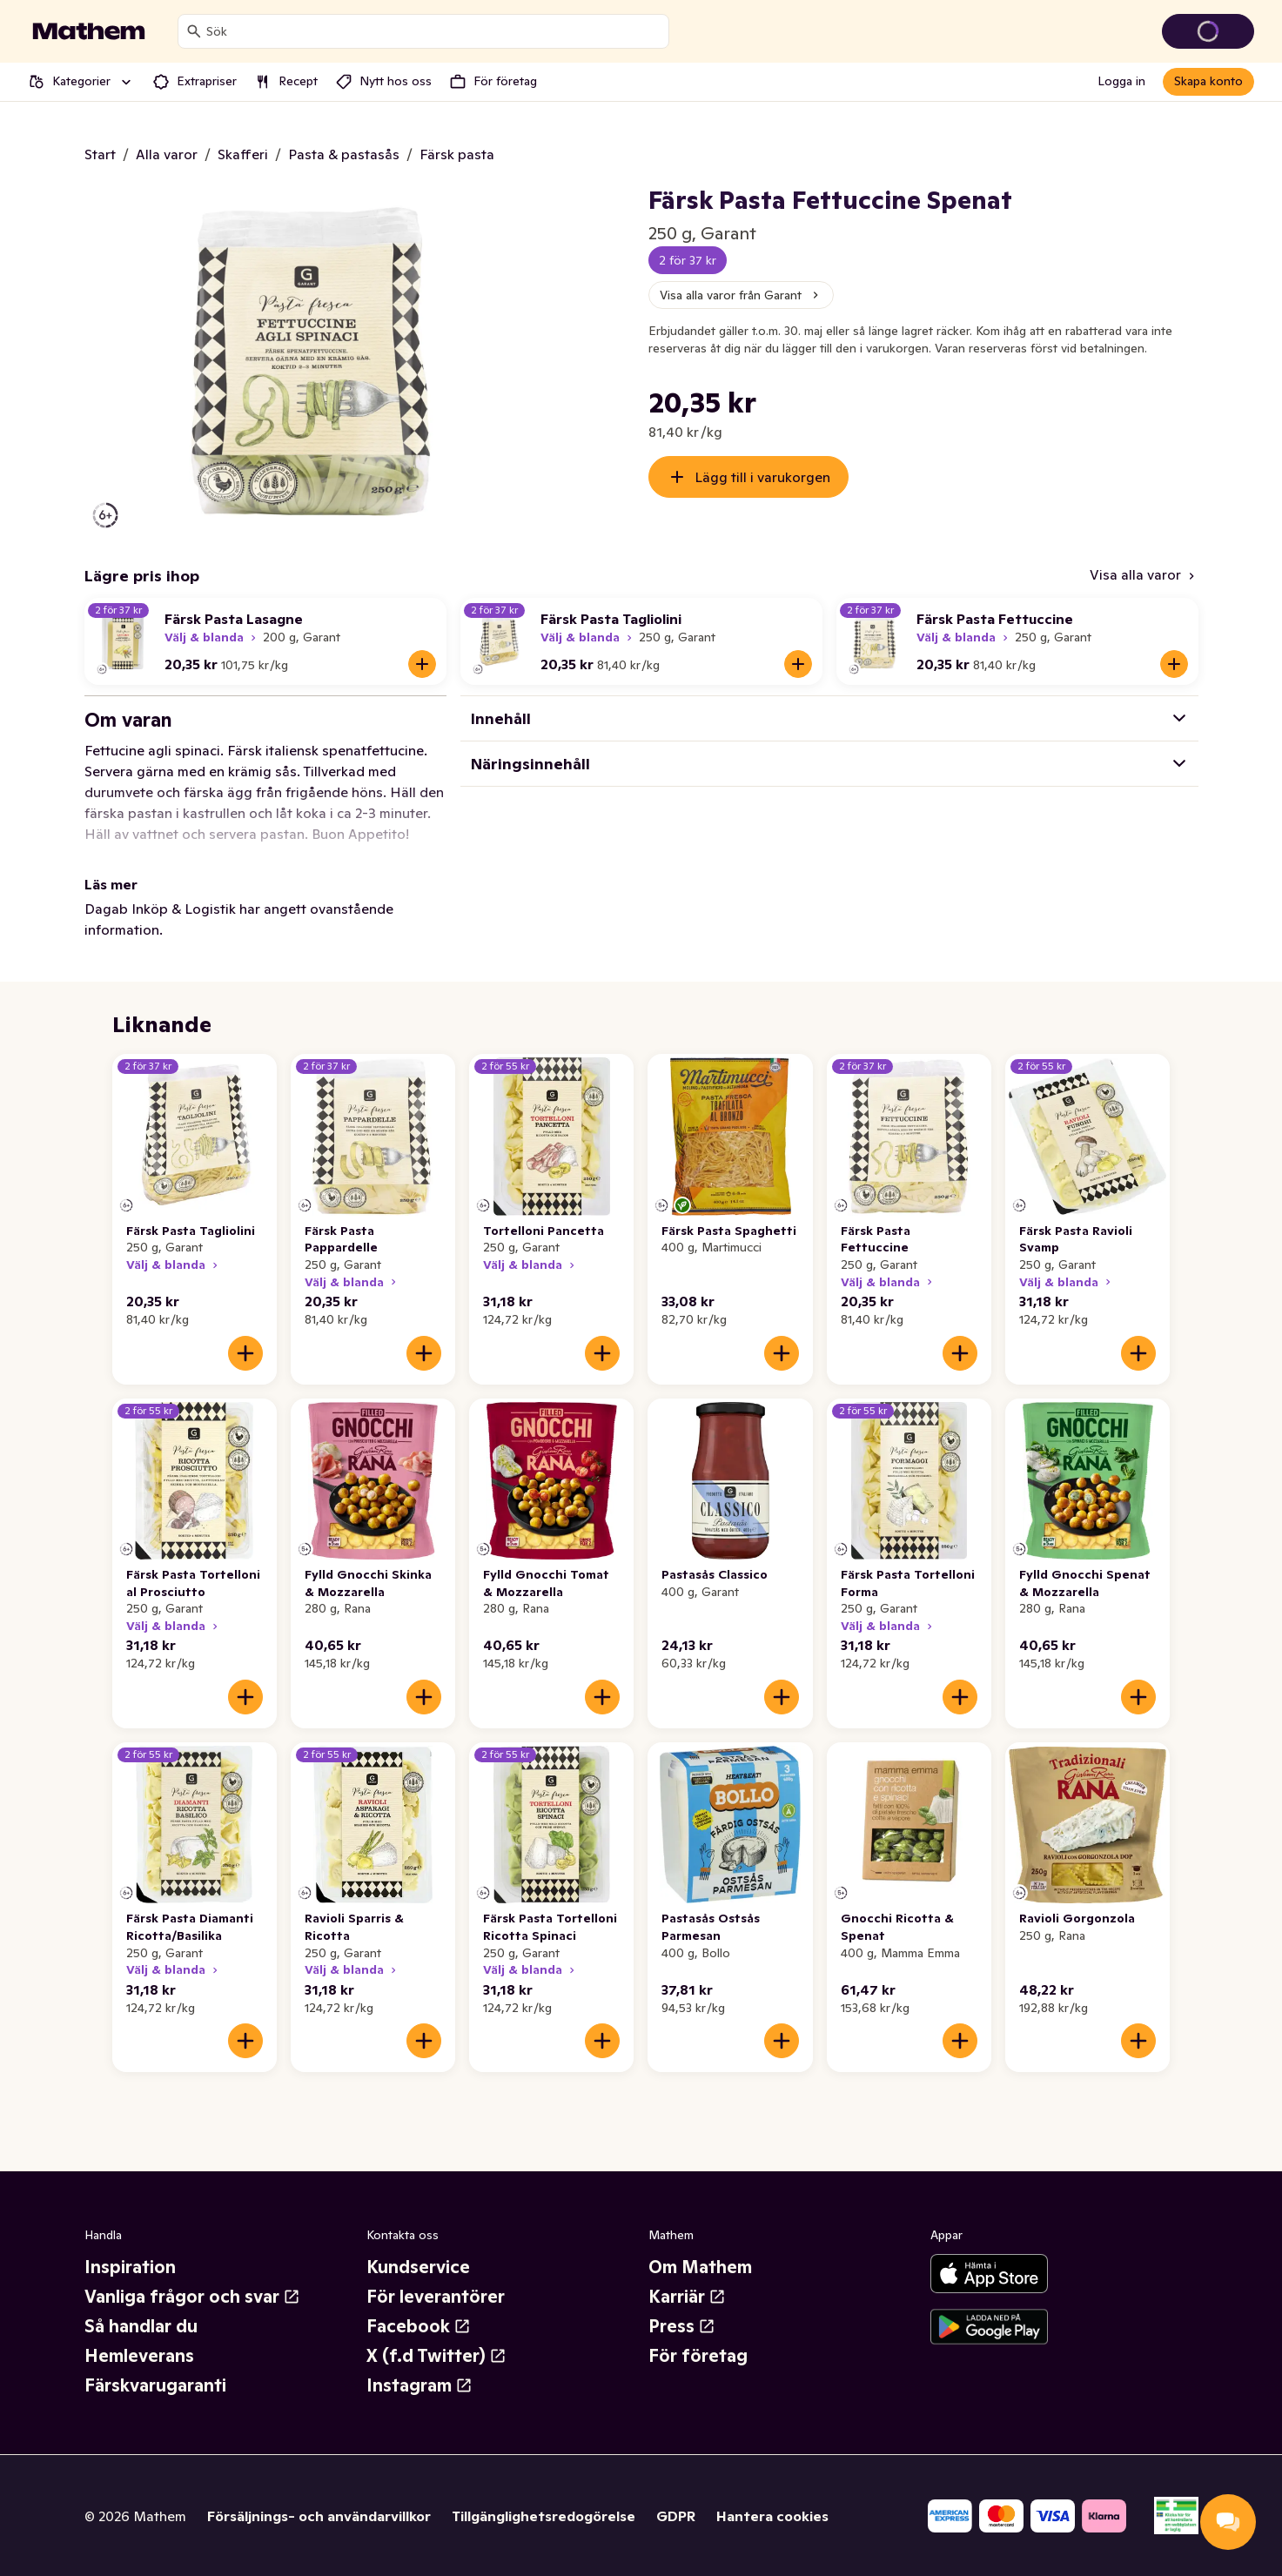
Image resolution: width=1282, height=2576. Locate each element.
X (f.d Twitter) (436, 2356)
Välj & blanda (211, 637)
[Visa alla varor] (1144, 575)
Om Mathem (700, 2267)
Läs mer (111, 884)
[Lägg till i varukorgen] (422, 664)
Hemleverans (139, 2356)
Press (681, 2326)
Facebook (418, 2326)
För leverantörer (435, 2296)
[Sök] (194, 31)
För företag (698, 2356)
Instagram (419, 2385)
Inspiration (130, 2267)
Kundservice (418, 2267)
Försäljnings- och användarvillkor (319, 2516)
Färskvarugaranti (155, 2385)
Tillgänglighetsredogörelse (543, 2516)
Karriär (687, 2296)
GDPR (675, 2516)
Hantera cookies (772, 2516)
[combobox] (433, 31)
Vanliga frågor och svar (192, 2296)
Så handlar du (141, 2326)
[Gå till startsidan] (89, 31)
